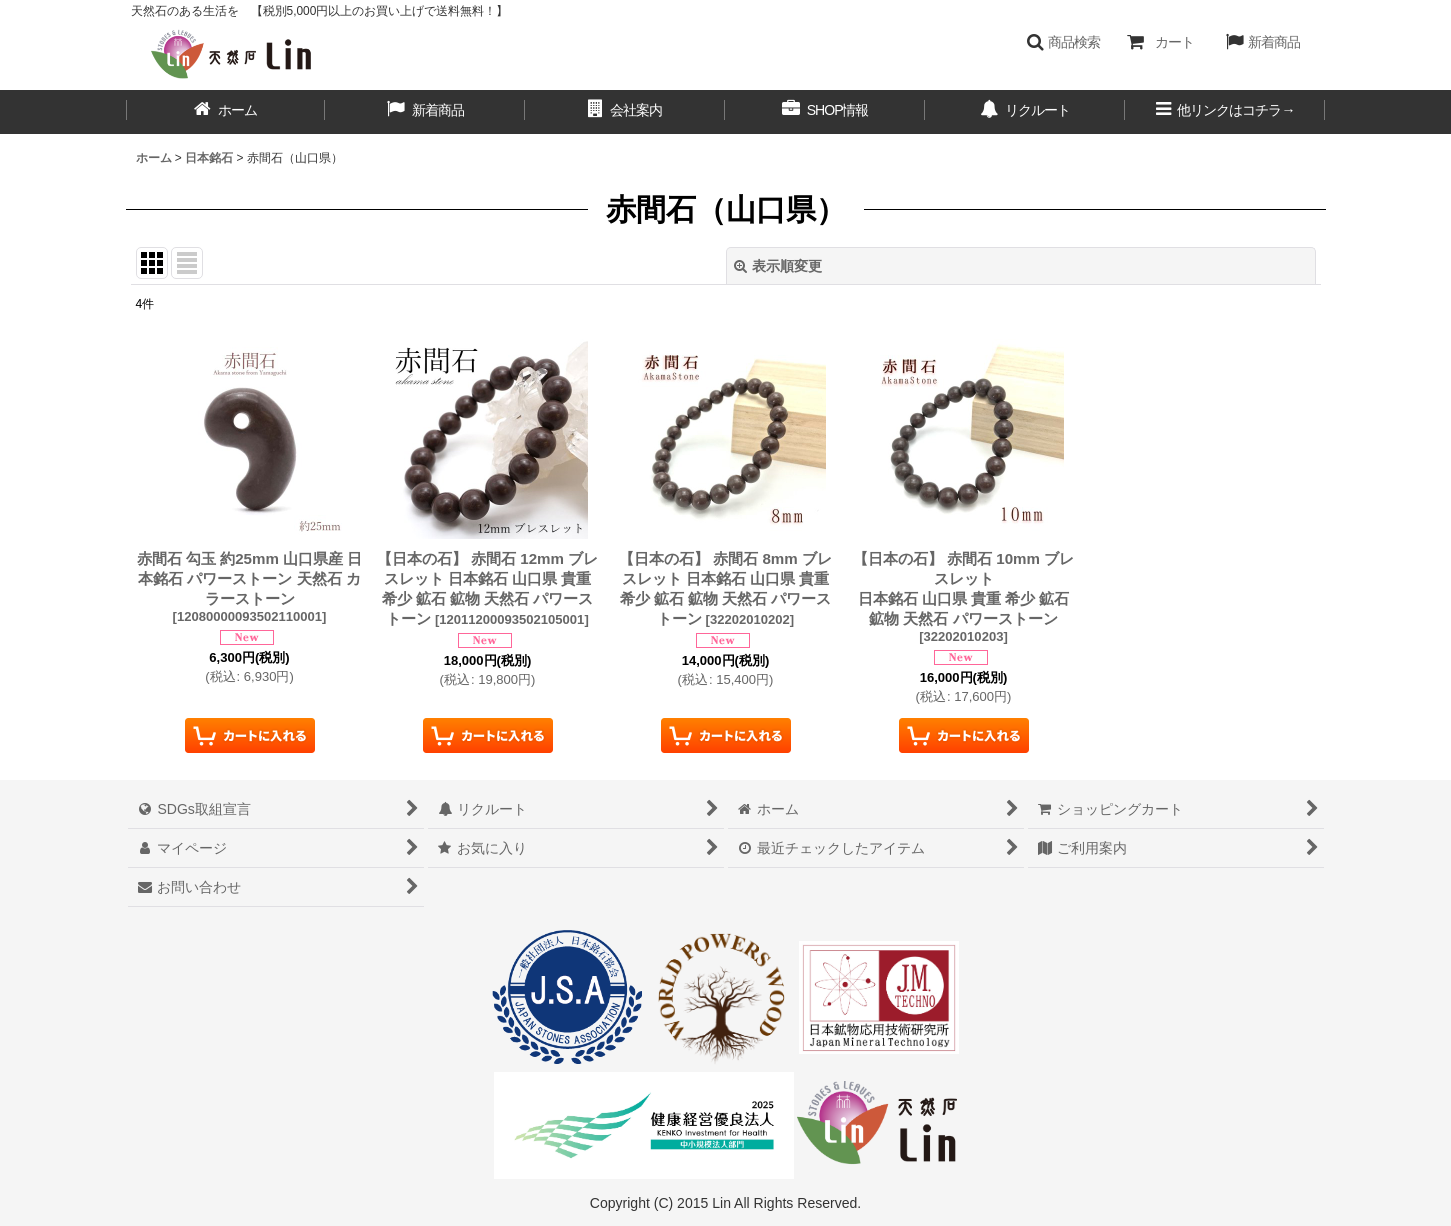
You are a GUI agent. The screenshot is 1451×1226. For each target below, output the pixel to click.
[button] (1063, 42)
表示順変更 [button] (778, 266)
